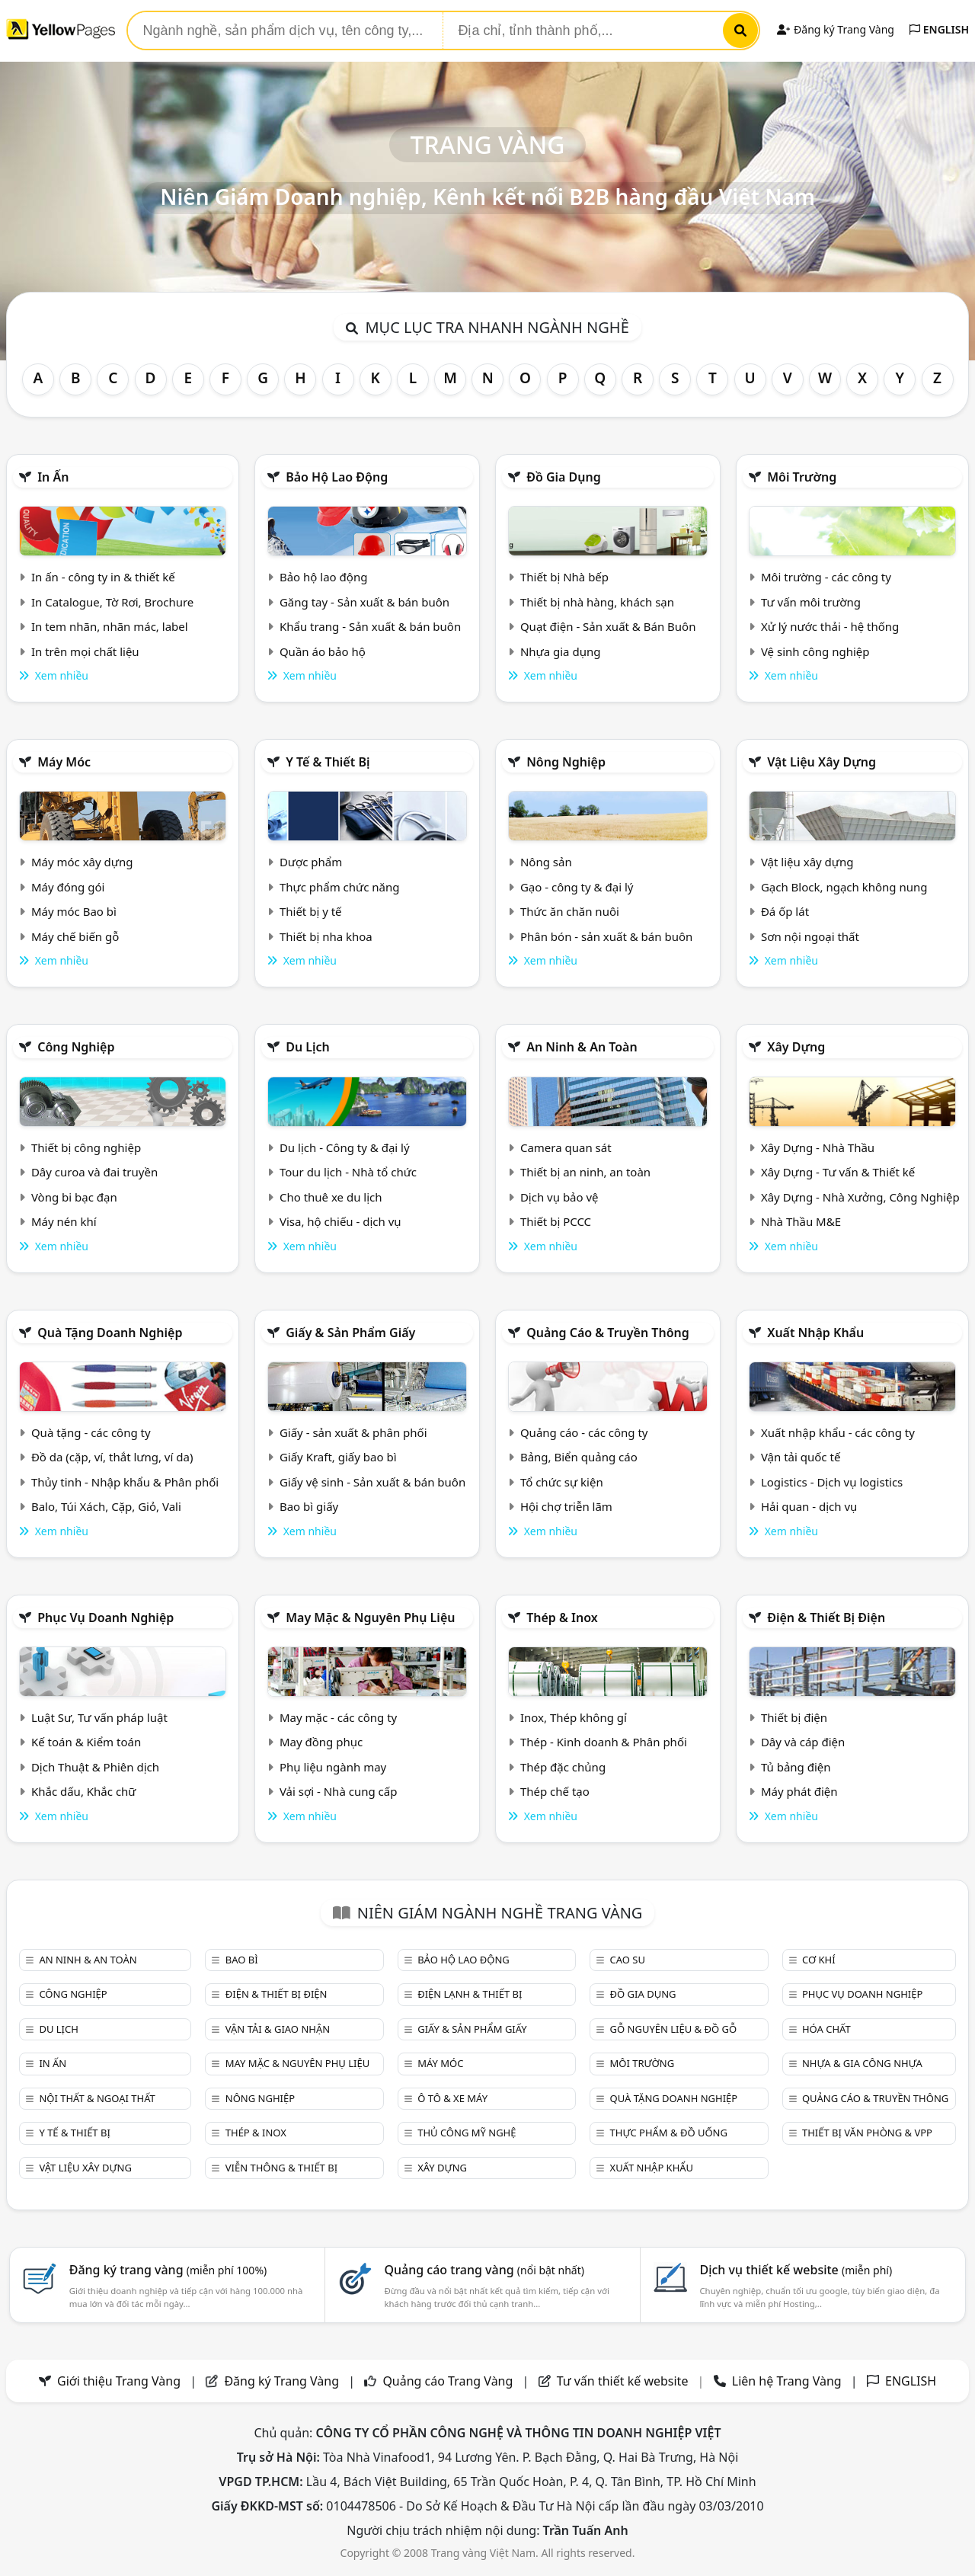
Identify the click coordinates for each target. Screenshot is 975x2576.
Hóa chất (826, 2029)
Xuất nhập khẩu (815, 1332)
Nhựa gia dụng (560, 651)
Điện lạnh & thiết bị (469, 1994)
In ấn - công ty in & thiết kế (103, 576)
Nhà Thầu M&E (801, 1221)
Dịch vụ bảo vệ (559, 1197)
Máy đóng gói (67, 886)
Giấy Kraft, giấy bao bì (338, 1456)
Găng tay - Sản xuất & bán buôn (364, 602)
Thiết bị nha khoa (326, 936)
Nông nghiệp (566, 762)
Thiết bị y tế (311, 911)
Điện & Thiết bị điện (826, 1617)
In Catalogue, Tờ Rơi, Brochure (112, 602)
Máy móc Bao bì (74, 911)
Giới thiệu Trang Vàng (119, 2381)
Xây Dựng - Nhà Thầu (817, 1147)
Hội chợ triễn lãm (566, 1506)
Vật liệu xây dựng (821, 762)
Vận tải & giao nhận (277, 2029)
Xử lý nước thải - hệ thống (830, 626)
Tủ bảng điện (796, 1766)
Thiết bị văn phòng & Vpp (867, 2132)
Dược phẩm (311, 861)
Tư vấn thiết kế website (624, 2381)
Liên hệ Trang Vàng (787, 2381)
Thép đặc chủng (563, 1766)
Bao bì (241, 1959)
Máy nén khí (64, 1221)
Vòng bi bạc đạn (74, 1197)
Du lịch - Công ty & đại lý (345, 1147)
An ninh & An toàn (582, 1046)
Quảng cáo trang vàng (484, 2269)
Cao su (627, 1959)
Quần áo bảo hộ (323, 651)
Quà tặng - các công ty (91, 1432)
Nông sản (546, 861)
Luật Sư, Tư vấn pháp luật (99, 1717)
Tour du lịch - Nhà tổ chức (348, 1171)
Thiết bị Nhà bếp (564, 576)
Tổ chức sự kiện (561, 1482)
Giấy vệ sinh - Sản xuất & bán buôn (372, 1482)
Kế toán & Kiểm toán (86, 1741)
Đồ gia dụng (563, 477)
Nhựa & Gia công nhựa (862, 2063)
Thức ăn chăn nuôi (569, 911)
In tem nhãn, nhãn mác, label (109, 626)
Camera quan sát (566, 1147)
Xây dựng (796, 1046)
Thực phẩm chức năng (340, 886)
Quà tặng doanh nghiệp (109, 1332)
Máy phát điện (799, 1791)
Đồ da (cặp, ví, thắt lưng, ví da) (112, 1456)
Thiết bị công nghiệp (86, 1147)
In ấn (53, 477)
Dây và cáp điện (803, 1741)
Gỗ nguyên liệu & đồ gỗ (673, 2029)
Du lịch (308, 1046)
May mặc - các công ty (338, 1717)
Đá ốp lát (785, 911)
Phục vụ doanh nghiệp (105, 1617)
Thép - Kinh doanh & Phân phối (603, 1741)
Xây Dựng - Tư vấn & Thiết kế (838, 1171)
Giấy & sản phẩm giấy (350, 1332)
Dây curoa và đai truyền (94, 1171)
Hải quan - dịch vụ (809, 1506)
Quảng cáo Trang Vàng (447, 2381)
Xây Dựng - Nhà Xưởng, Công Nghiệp (860, 1197)
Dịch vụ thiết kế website (795, 2269)
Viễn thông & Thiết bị (281, 2167)
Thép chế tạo (555, 1791)
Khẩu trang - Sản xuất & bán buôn (370, 626)
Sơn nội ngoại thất (810, 936)
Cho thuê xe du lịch (331, 1197)
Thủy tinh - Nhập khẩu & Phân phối (125, 1482)
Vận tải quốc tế (800, 1456)
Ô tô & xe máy (452, 2098)
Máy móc (64, 762)
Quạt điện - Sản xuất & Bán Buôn (608, 626)
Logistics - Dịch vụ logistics (832, 1482)
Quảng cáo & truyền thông (607, 1332)
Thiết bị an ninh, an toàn (585, 1171)
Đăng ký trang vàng (168, 2269)
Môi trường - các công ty (826, 576)
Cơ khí (819, 1959)
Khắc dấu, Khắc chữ (83, 1791)
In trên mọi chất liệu (85, 651)
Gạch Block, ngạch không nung (844, 886)
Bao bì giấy (309, 1506)
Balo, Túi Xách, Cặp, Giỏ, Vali (106, 1506)
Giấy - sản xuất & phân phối (353, 1432)
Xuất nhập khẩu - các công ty (838, 1432)
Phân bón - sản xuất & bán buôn (606, 936)
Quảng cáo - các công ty (584, 1432)
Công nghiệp (75, 1046)
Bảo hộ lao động (337, 477)
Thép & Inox (562, 1617)
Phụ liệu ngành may (333, 1766)
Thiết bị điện (794, 1717)
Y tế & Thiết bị (327, 762)
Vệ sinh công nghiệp (815, 651)
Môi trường (801, 477)
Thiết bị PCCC (555, 1221)
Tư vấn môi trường (811, 602)
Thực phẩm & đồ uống (668, 2132)
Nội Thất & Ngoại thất (97, 2098)
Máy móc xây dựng (82, 861)
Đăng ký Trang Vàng (835, 29)
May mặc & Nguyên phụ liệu (370, 1617)
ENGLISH (939, 29)
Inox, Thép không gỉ (573, 1717)
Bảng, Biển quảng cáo (579, 1456)
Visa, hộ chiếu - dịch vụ (340, 1221)
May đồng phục (321, 1741)
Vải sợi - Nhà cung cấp (339, 1791)
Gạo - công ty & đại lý (577, 886)
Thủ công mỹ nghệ (466, 2132)
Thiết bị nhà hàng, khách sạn (597, 602)
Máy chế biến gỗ (75, 936)
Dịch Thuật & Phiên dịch (95, 1766)
